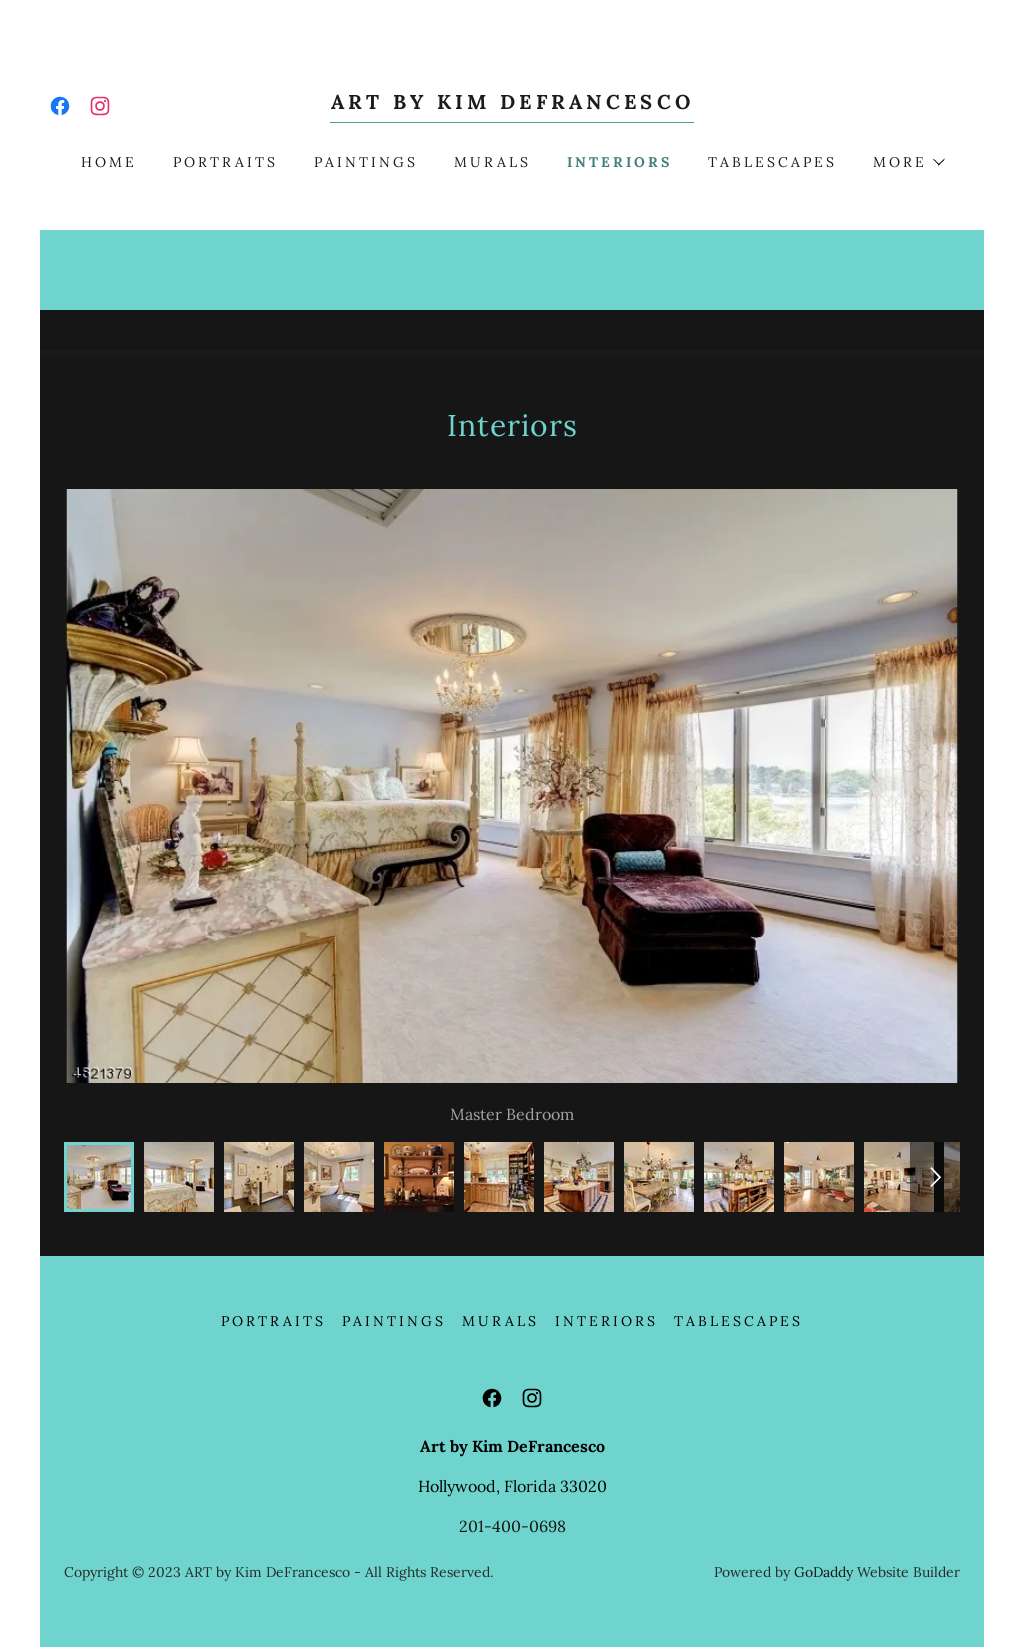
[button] (908, 162)
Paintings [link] (366, 162)
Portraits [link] (225, 162)
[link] (60, 106)
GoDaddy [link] (823, 1572)
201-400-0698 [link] (512, 1526)
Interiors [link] (619, 162)
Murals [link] (492, 162)
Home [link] (109, 162)
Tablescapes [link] (772, 162)
